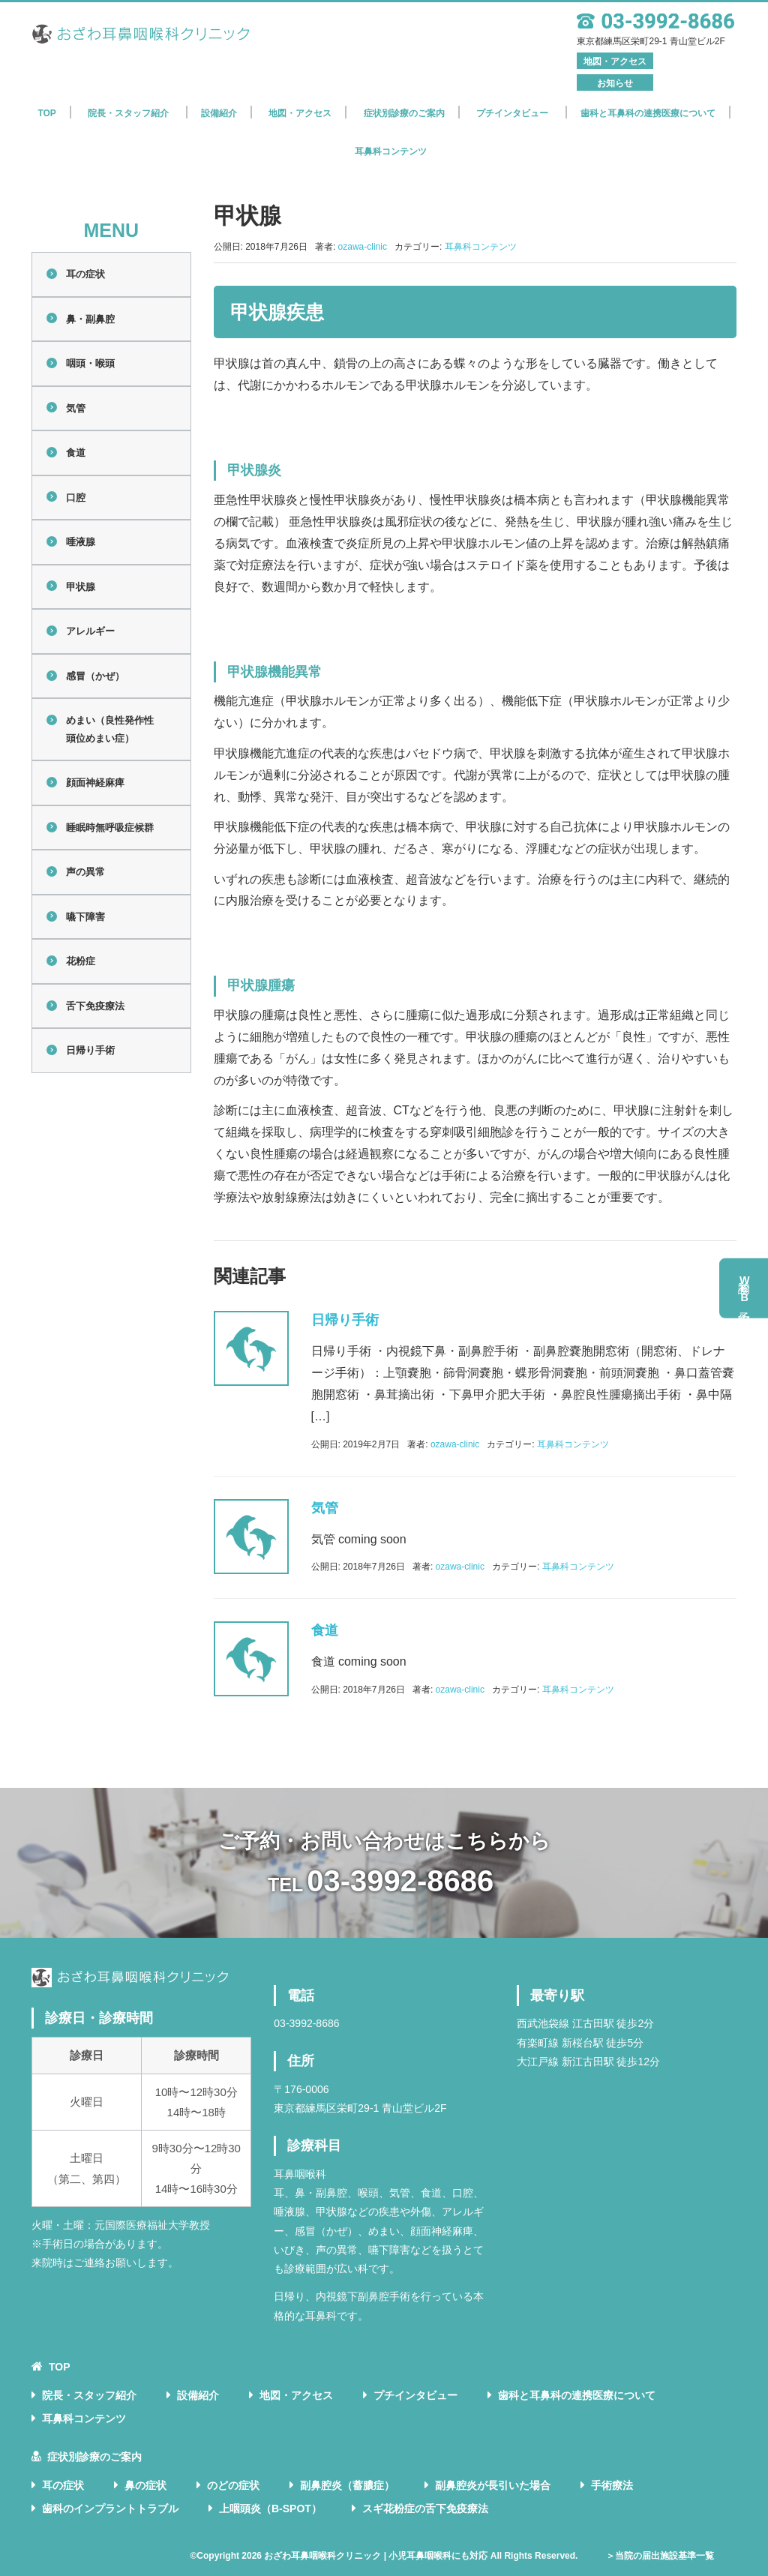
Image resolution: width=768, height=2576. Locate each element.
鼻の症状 (145, 2485)
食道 (76, 452)
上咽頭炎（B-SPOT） (270, 2509)
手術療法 (612, 2485)
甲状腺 (80, 586)
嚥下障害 (85, 916)
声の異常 (85, 871)
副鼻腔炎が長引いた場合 (492, 2485)
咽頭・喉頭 (90, 363)
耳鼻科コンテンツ (391, 151)
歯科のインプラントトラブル (110, 2509)
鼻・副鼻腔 (90, 319)
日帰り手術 (90, 1050)
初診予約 (744, 1287)
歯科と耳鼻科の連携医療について (648, 113)
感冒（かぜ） (95, 676)
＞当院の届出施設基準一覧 (660, 2556)
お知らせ (615, 83)
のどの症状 (233, 2485)
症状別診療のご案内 (94, 2457)
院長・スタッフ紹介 (128, 113)
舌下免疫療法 (95, 1006)
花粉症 (80, 961)
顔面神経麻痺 (95, 782)
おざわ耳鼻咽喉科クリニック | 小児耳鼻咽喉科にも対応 (376, 2556)
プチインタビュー (512, 113)
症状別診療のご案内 (404, 113)
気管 (76, 408)
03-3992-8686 (400, 1880)
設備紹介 (219, 113)
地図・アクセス (615, 61)
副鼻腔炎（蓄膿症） (347, 2485)
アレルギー (90, 631)
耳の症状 (85, 274)
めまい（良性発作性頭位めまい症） (110, 729)
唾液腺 (80, 541)
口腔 (76, 497)
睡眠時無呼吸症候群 (110, 827)
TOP (47, 113)
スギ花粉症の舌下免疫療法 (425, 2509)
